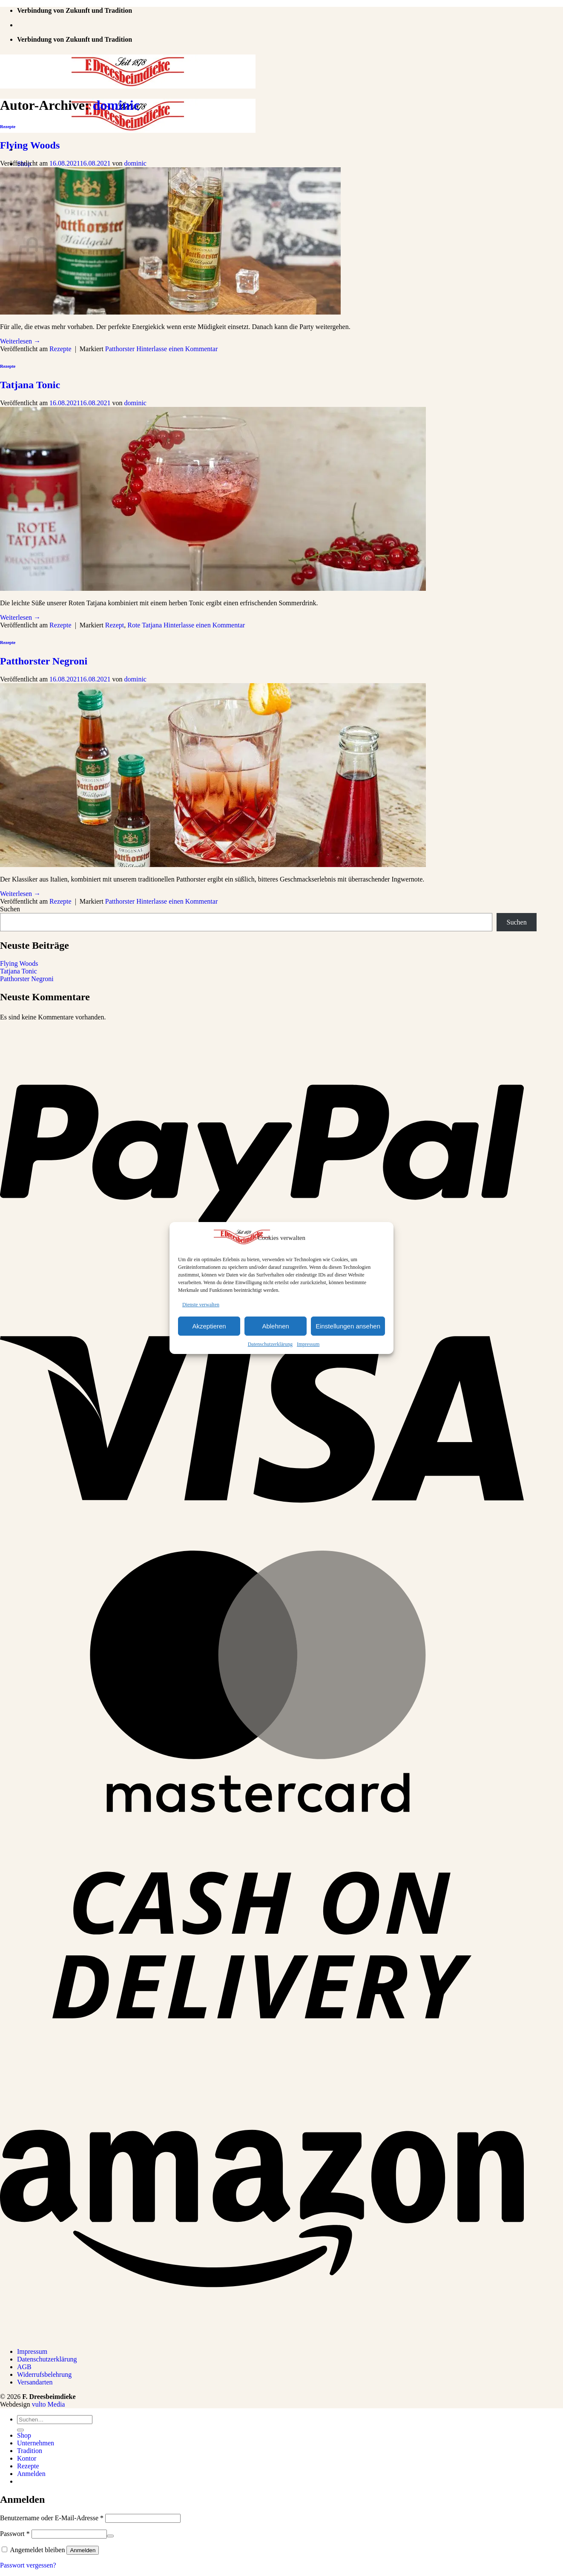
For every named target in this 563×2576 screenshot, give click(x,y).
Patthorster (120, 348)
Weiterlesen (20, 341)
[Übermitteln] (20, 2430)
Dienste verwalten (200, 1305)
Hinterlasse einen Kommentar (177, 348)
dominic (116, 105)
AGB (24, 2366)
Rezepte (7, 126)
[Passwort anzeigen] (110, 2536)
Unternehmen (35, 2443)
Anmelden (82, 2550)
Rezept (114, 625)
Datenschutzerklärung (270, 1344)
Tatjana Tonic (30, 384)
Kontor (26, 2458)
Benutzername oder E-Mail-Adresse (51, 2518)
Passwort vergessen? (28, 2565)
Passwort (15, 2533)
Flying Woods (30, 145)
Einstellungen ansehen (348, 1326)
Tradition (29, 2450)
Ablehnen (275, 1326)
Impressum (308, 1344)
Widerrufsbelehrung (44, 2374)
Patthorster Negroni (43, 661)
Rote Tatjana (144, 625)
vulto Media (48, 2404)
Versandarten (35, 2382)
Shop (24, 2435)
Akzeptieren (209, 1326)
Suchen (10, 909)
